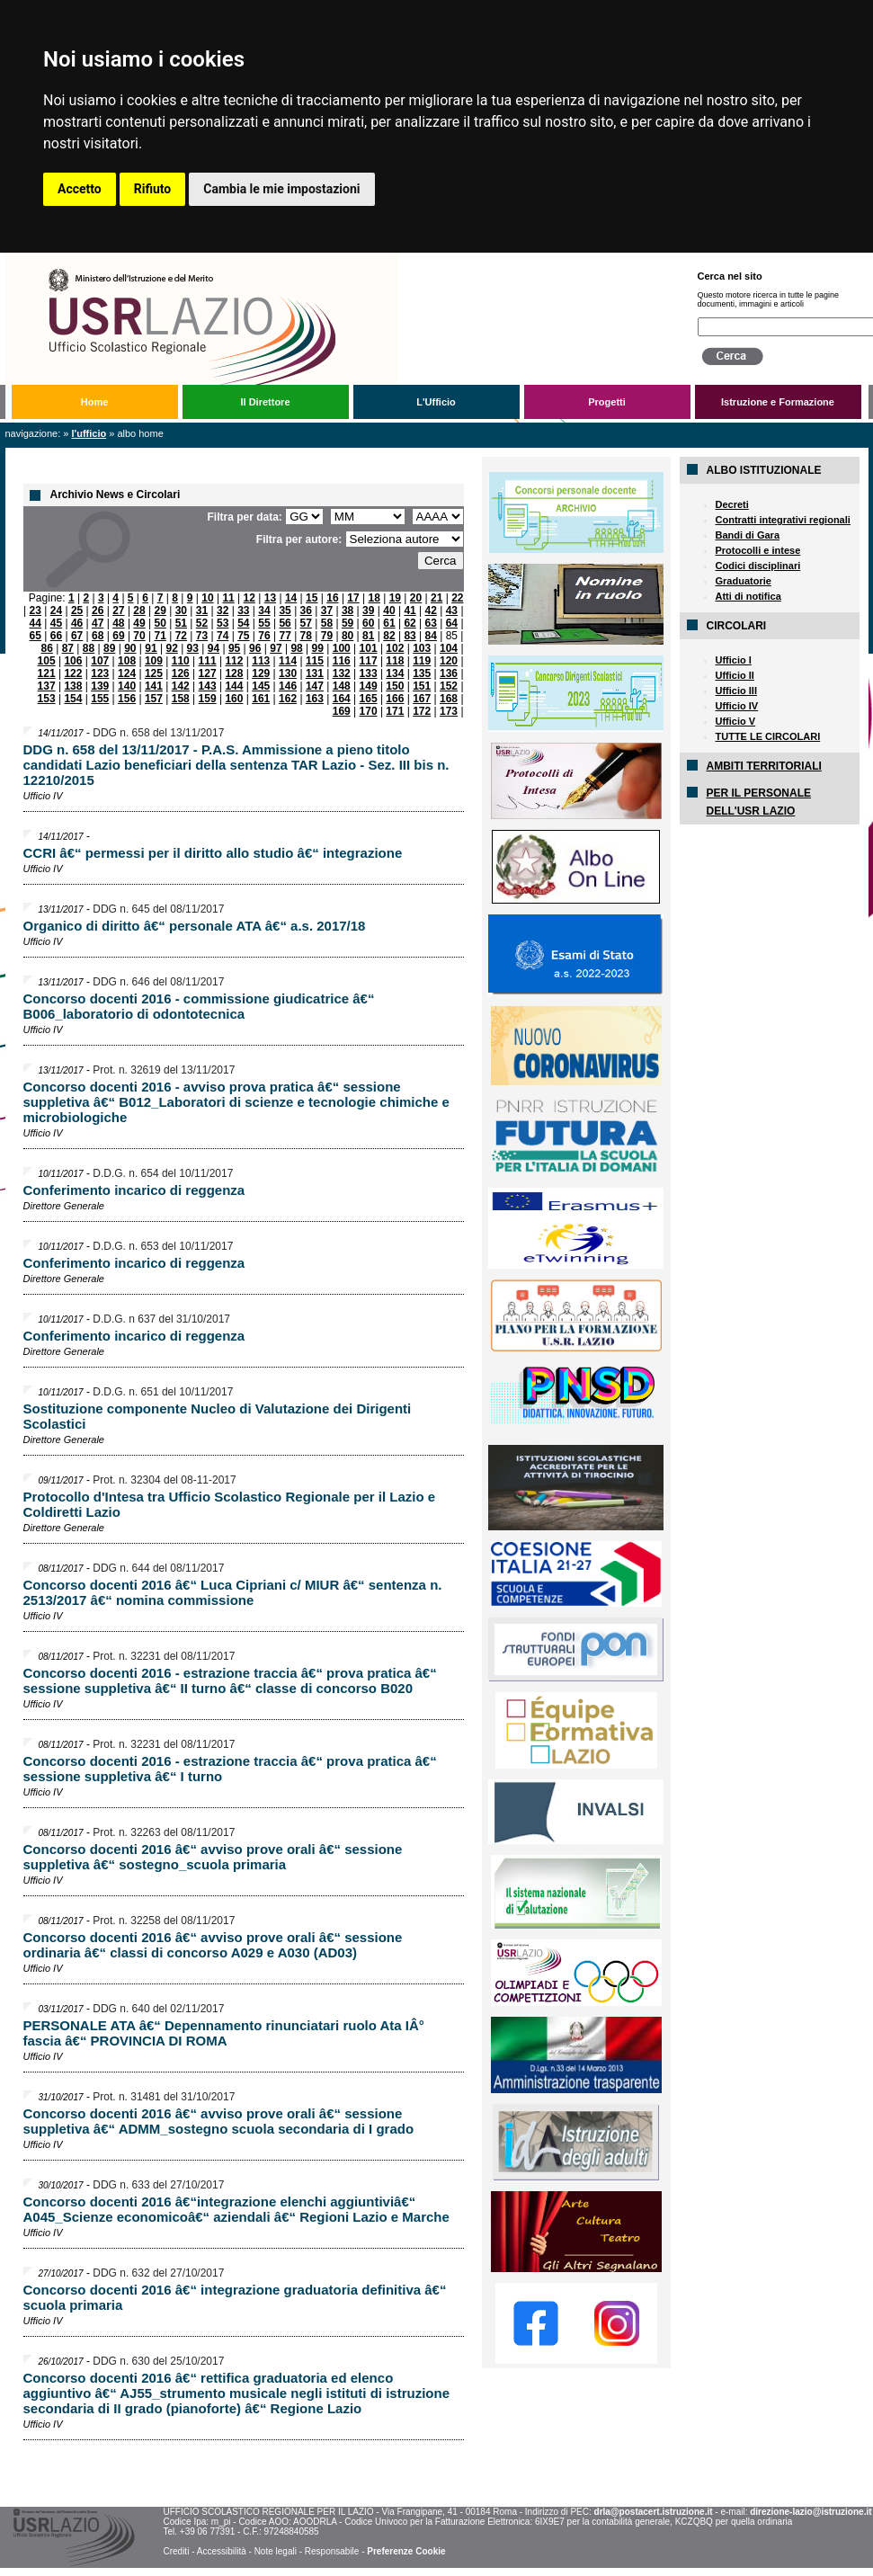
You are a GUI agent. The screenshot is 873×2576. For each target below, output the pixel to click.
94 (213, 648)
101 (369, 648)
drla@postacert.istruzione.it (653, 2512)
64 (452, 623)
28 (139, 610)
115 (315, 661)
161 (261, 698)
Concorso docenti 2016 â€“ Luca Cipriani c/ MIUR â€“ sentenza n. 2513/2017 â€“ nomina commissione (232, 1592)
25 (77, 610)
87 (68, 648)
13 (270, 598)
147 (315, 686)
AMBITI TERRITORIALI (764, 766)
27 (118, 610)
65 (35, 635)
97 (275, 648)
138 (73, 686)
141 (154, 686)
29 (160, 610)
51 (181, 623)
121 (47, 673)
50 (160, 623)
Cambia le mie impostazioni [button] (281, 189)
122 (73, 673)
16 (332, 598)
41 (409, 610)
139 (100, 686)
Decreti (732, 504)
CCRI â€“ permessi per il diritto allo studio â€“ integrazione (213, 852)
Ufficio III (736, 690)
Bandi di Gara (748, 535)
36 (306, 610)
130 (288, 673)
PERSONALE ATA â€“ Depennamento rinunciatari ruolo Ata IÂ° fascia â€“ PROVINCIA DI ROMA (223, 2033)
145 (261, 686)
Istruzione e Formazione (777, 402)
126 (181, 673)
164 (342, 698)
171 (395, 711)
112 (234, 661)
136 (449, 673)
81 (368, 635)
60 (368, 623)
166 (395, 698)
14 (291, 598)
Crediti (176, 2551)
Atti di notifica (748, 596)
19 (395, 598)
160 (234, 698)
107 (100, 661)
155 (100, 698)
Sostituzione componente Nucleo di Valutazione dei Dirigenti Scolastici (217, 1416)
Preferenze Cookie (406, 2551)
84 (431, 635)
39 (368, 610)
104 (449, 648)
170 (369, 711)
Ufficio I (734, 660)
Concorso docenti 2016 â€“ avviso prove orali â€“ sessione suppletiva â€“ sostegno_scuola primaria (213, 1856)
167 (422, 698)
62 (409, 623)
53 (222, 623)
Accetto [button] (80, 189)
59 (347, 623)
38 (347, 610)
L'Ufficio (436, 402)
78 (306, 635)
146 (288, 686)
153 (47, 698)
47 (97, 623)
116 (342, 661)
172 (422, 711)
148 (342, 686)
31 (202, 610)
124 (127, 673)
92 (171, 648)
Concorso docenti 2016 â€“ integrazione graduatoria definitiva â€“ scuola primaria (235, 2297)
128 (234, 673)
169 (342, 711)
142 (181, 686)
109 (154, 661)
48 (118, 623)
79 (327, 635)
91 (150, 648)
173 (449, 711)
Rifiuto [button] (153, 189)
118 (395, 661)
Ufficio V (736, 721)
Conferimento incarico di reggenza (134, 1190)
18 (374, 598)
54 (243, 623)
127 (208, 673)
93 (193, 648)
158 (181, 698)
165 (369, 698)
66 (56, 635)
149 (369, 686)
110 (181, 661)
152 (449, 686)
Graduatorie (743, 580)
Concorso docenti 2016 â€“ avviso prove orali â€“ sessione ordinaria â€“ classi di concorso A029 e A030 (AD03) (213, 1945)
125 (154, 673)
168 (449, 698)
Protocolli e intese (758, 550)
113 (261, 661)
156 (127, 698)
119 (422, 661)
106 (73, 661)
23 (35, 610)
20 (416, 598)
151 (422, 686)
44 (35, 623)
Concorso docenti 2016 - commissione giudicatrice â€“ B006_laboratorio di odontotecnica (199, 1006)
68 (97, 635)
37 (327, 610)
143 (208, 686)
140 (127, 686)
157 (154, 698)
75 (243, 635)
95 (234, 648)
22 (457, 598)
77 (284, 635)
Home (95, 402)
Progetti (607, 402)
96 (255, 648)
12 (249, 598)
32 (222, 610)
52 (202, 623)
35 (284, 610)
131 (315, 673)
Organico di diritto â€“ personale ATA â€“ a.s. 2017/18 (194, 925)
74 (222, 635)
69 (118, 635)
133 (369, 673)
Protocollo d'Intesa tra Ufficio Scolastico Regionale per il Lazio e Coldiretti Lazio (229, 1504)
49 (139, 623)
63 (431, 623)
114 (288, 661)
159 (208, 698)
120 (449, 661)
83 (409, 635)
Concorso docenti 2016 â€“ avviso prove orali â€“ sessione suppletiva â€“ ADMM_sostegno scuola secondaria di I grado (218, 2121)
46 (77, 623)
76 (264, 635)
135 (422, 673)
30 (181, 610)
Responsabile (332, 2551)
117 (369, 661)
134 (395, 673)
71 (160, 635)
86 (47, 648)
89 (109, 648)
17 (353, 598)
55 (264, 623)
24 (56, 610)
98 (296, 648)
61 (389, 623)
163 (315, 698)
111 (208, 661)
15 (311, 598)
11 (228, 598)
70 (139, 635)
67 (77, 635)
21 (436, 598)
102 (395, 648)
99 (318, 648)
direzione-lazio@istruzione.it (810, 2512)
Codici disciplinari (758, 565)
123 (100, 673)
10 (207, 598)
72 (181, 635)
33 (243, 610)
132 (342, 673)
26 (97, 610)
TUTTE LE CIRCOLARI (768, 736)
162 (288, 698)
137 (47, 686)
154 (73, 698)
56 (284, 623)
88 (88, 648)
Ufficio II (735, 675)
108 (127, 661)
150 (395, 686)
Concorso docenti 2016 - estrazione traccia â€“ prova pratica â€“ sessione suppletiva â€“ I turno (230, 1768)
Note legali (275, 2551)
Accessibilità (221, 2551)
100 (342, 648)
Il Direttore (265, 402)
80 (347, 635)
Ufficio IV (737, 705)
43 (452, 610)
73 (202, 635)
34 (264, 610)
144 (234, 686)
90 (130, 648)
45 (56, 623)
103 (422, 648)
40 (389, 610)
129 (261, 673)
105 (47, 661)
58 (327, 623)
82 (389, 635)
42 (431, 610)
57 (306, 623)
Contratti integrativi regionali (783, 519)
